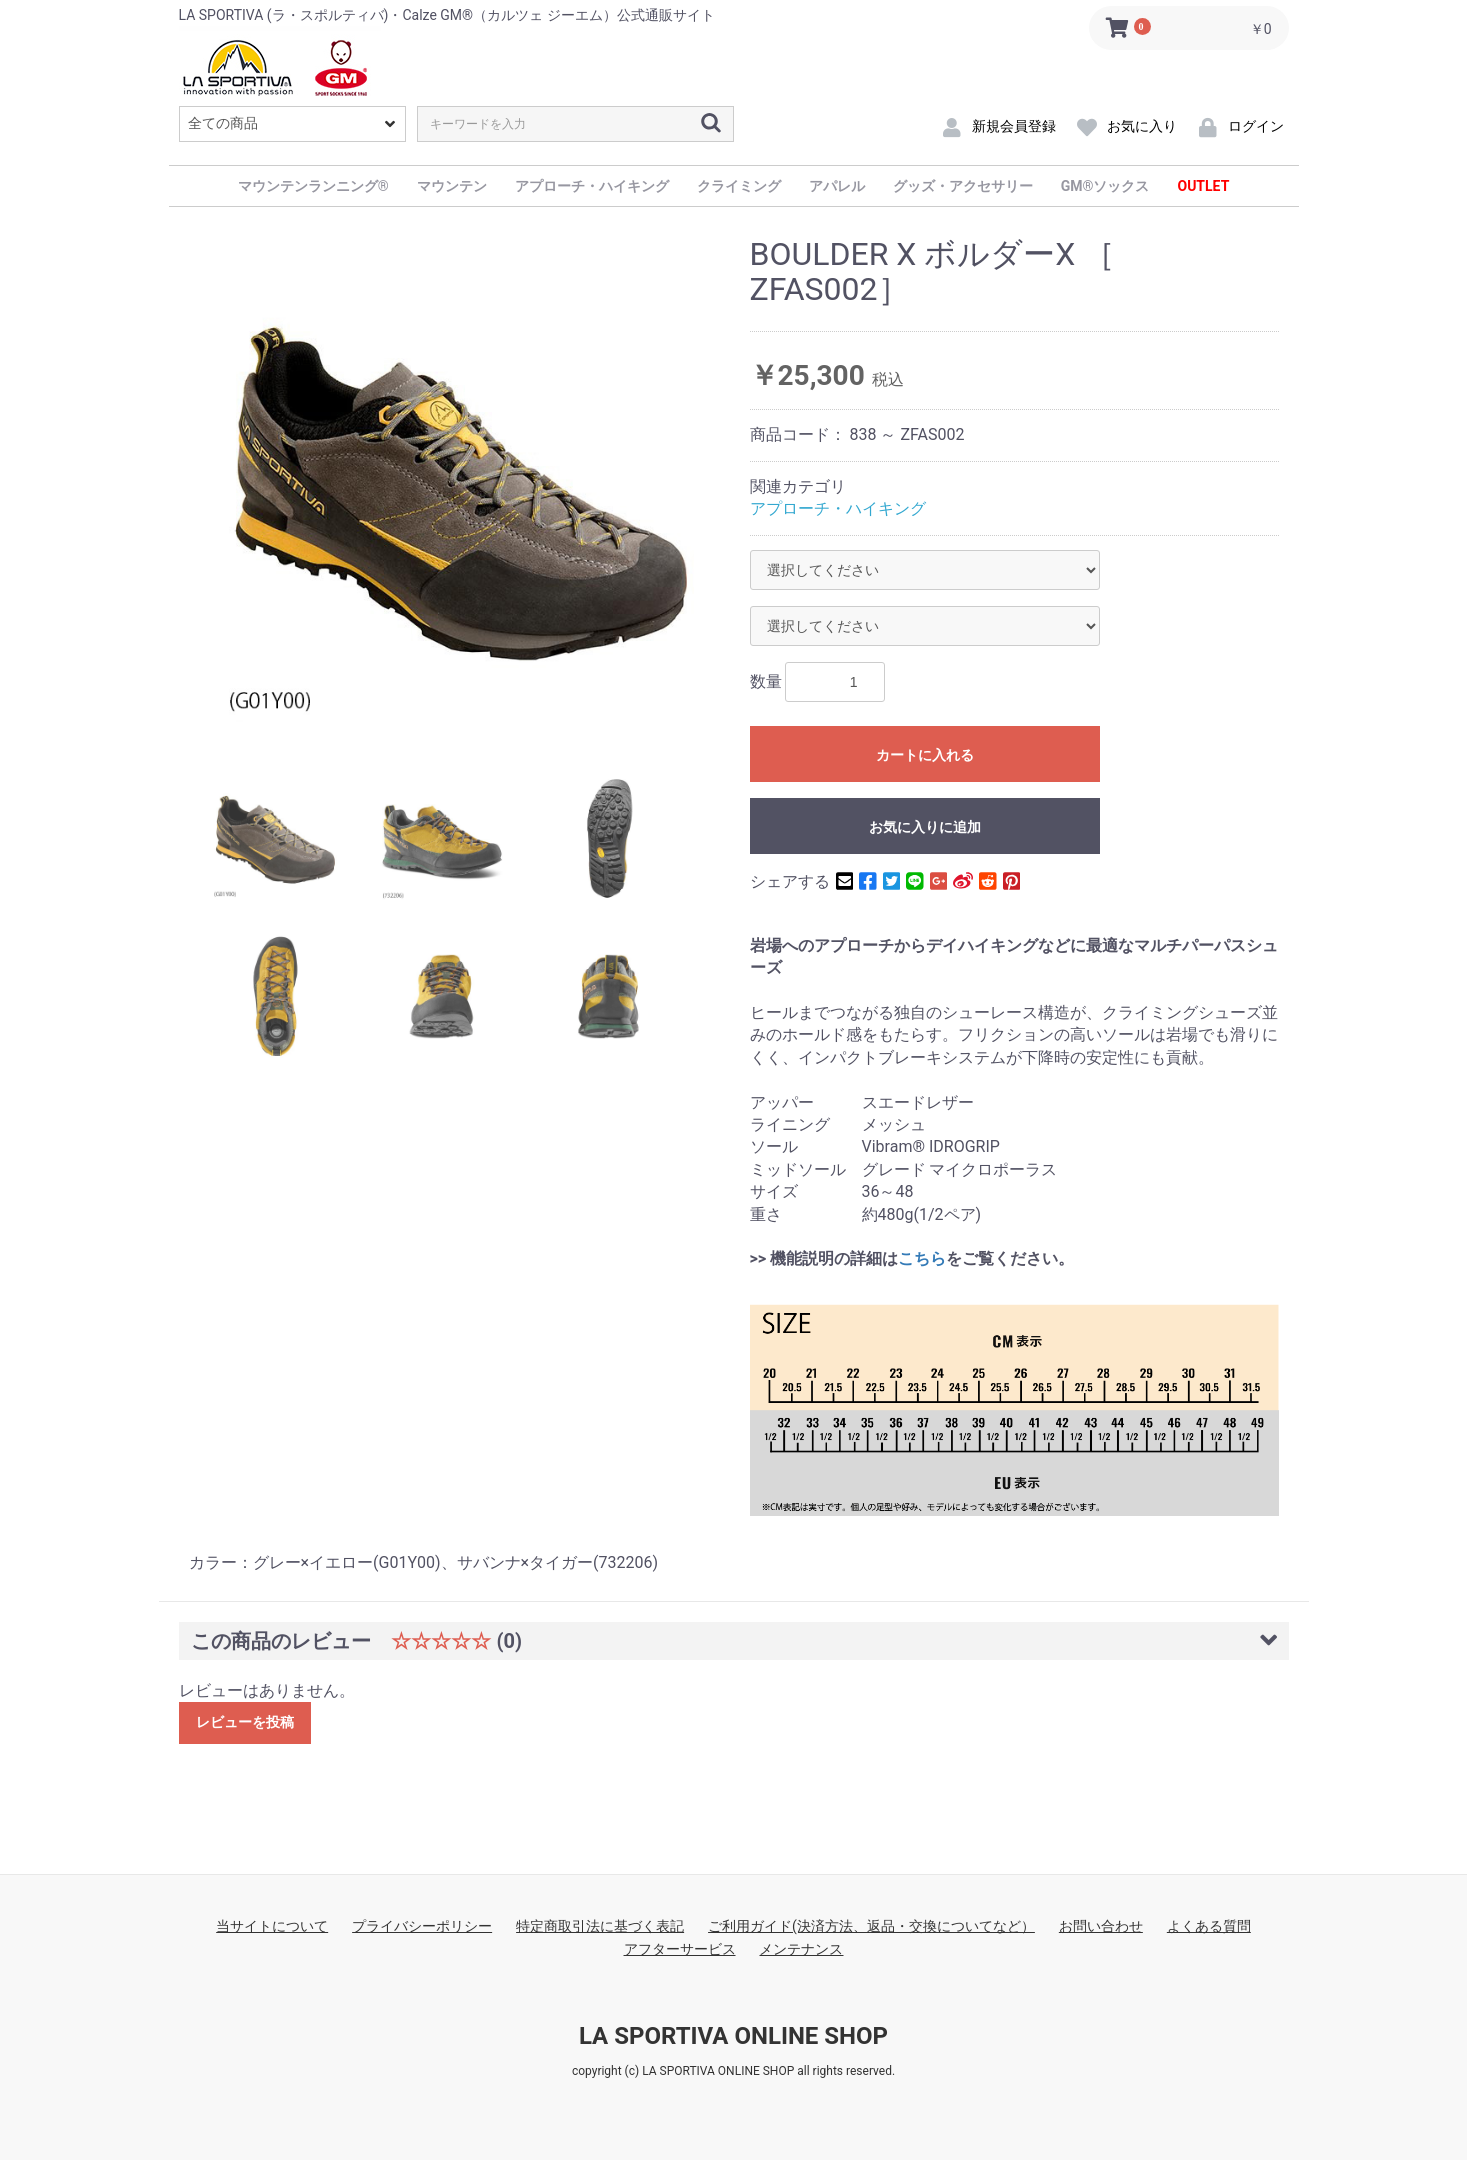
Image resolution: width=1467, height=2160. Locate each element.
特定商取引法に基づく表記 (600, 1926)
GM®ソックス (1105, 186)
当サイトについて (272, 1926)
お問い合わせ (1101, 1926)
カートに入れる (925, 755)
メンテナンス (801, 1949)
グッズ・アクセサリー (963, 186)
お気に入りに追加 (925, 827)
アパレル (837, 186)
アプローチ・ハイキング (592, 186)
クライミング (739, 186)
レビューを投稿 (245, 1722)
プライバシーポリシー (422, 1926)
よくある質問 (1209, 1926)
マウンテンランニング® (313, 186)
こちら (922, 1258)
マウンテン (452, 186)
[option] (461, 489)
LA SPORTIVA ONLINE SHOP (733, 2036)
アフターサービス (680, 1949)
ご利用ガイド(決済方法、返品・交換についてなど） (871, 1926)
